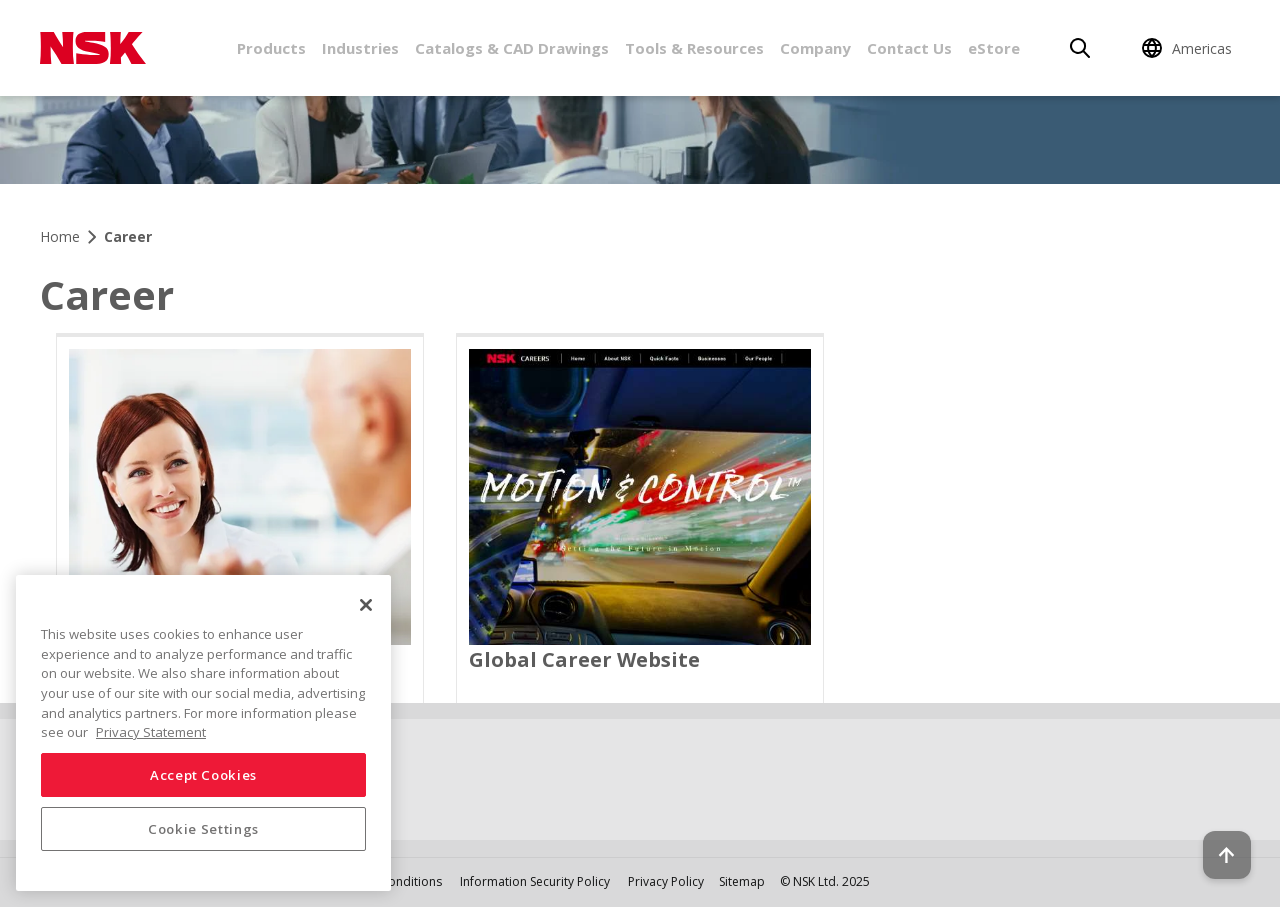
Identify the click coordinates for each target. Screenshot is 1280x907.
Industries (360, 48)
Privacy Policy (666, 881)
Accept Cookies (203, 775)
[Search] (1080, 48)
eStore (994, 48)
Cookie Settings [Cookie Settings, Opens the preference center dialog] (203, 829)
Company (815, 48)
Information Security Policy (535, 881)
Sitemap (742, 881)
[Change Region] (1190, 48)
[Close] (366, 605)
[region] (203, 733)
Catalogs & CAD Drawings (512, 48)
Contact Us (909, 48)
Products (271, 48)
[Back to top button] (1216, 835)
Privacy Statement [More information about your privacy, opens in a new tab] (151, 732)
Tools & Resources (694, 48)
